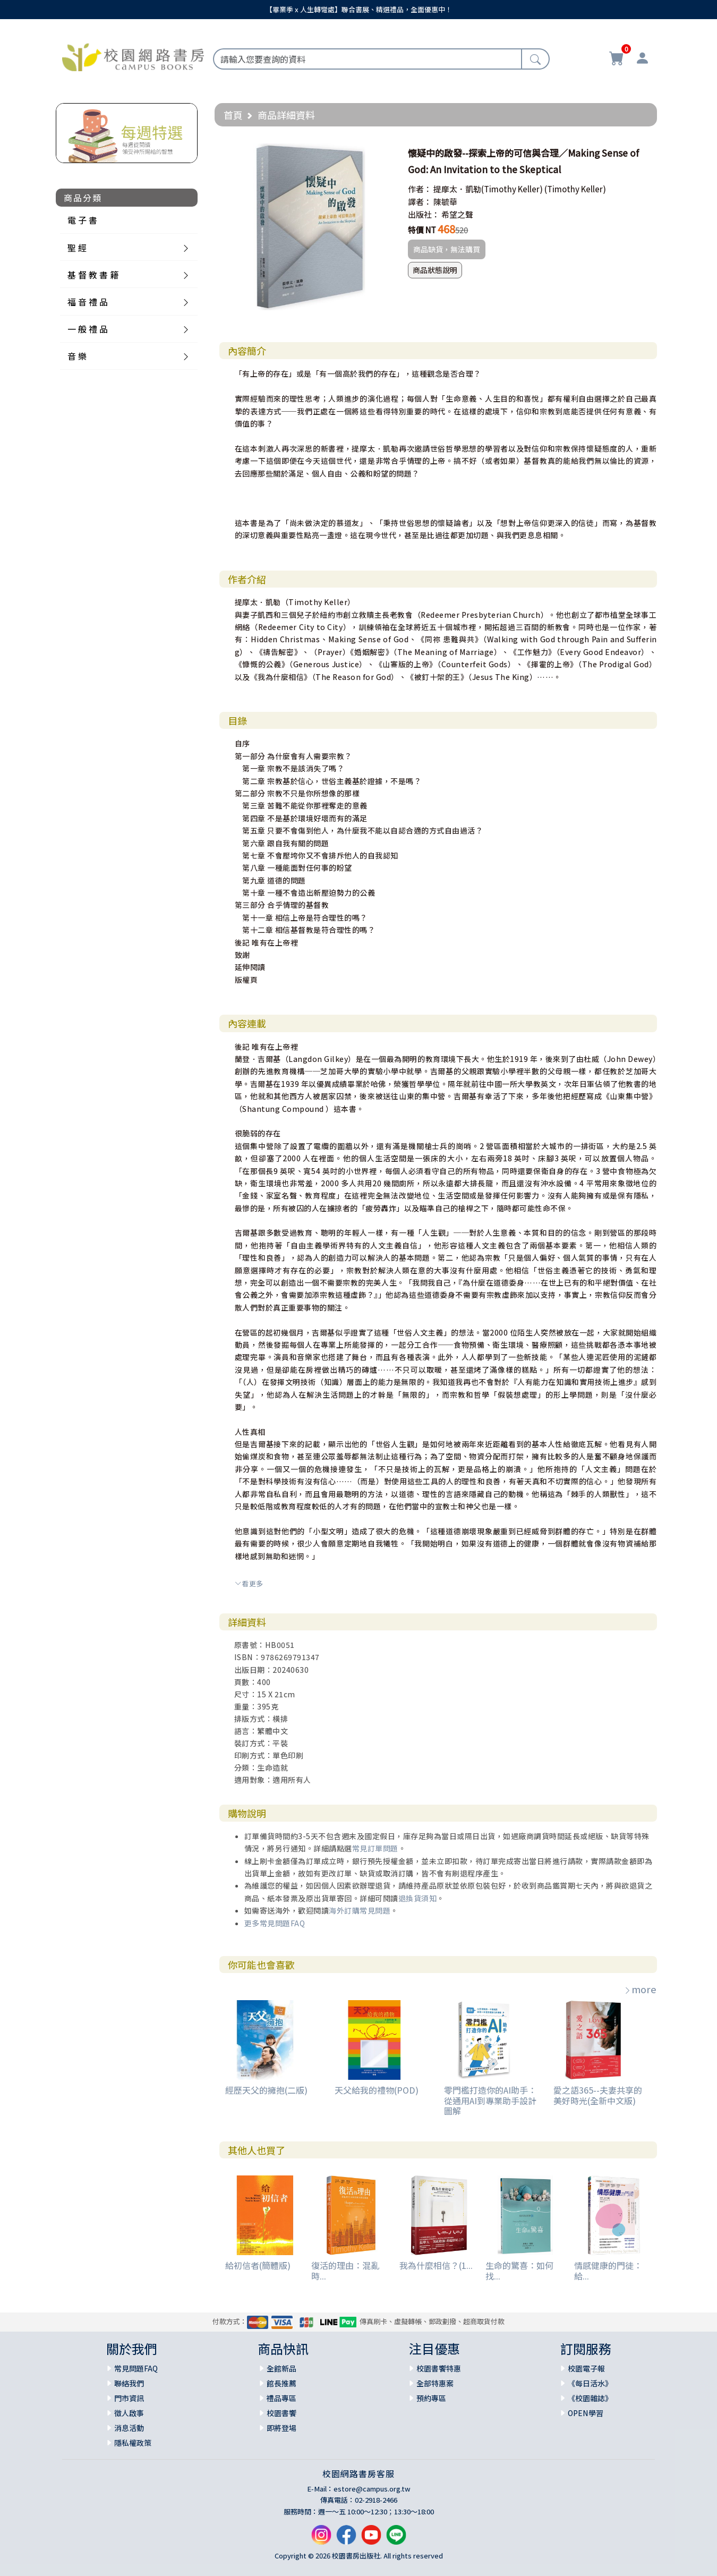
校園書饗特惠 (438, 2368)
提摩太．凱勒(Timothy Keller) (488, 188)
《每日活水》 (590, 2383)
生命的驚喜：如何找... (519, 2270)
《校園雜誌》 (590, 2398)
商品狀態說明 (435, 270)
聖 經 (77, 247)
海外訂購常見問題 (359, 1910)
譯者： (420, 201)
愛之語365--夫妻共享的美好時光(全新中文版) (597, 2095)
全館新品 (281, 2368)
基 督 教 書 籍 (92, 274)
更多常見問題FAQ (274, 1923)
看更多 (249, 1583)
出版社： (424, 214)
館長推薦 (281, 2383)
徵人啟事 (129, 2413)
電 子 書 (82, 220)
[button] (383, 152)
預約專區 (431, 2398)
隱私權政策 (132, 2442)
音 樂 (77, 356)
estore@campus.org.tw (372, 2489)
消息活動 (129, 2427)
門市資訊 (129, 2398)
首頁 (233, 115)
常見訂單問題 (375, 1848)
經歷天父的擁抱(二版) (266, 2090)
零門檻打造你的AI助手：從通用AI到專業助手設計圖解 (490, 2100)
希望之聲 (457, 214)
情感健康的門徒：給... (608, 2270)
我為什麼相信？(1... (436, 2265)
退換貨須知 (417, 1898)
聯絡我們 (129, 2383)
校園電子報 (586, 2368)
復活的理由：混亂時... (345, 2270)
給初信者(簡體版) (258, 2265)
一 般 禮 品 (87, 328)
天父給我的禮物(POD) (377, 2090)
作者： (420, 188)
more (640, 1989)
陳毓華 (445, 201)
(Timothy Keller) (575, 188)
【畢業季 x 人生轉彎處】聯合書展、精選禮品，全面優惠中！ (359, 9)
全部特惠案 (435, 2383)
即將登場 (281, 2427)
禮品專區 (281, 2398)
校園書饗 (281, 2413)
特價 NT (422, 229)
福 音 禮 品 (87, 301)
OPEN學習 (585, 2413)
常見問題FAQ (136, 2368)
